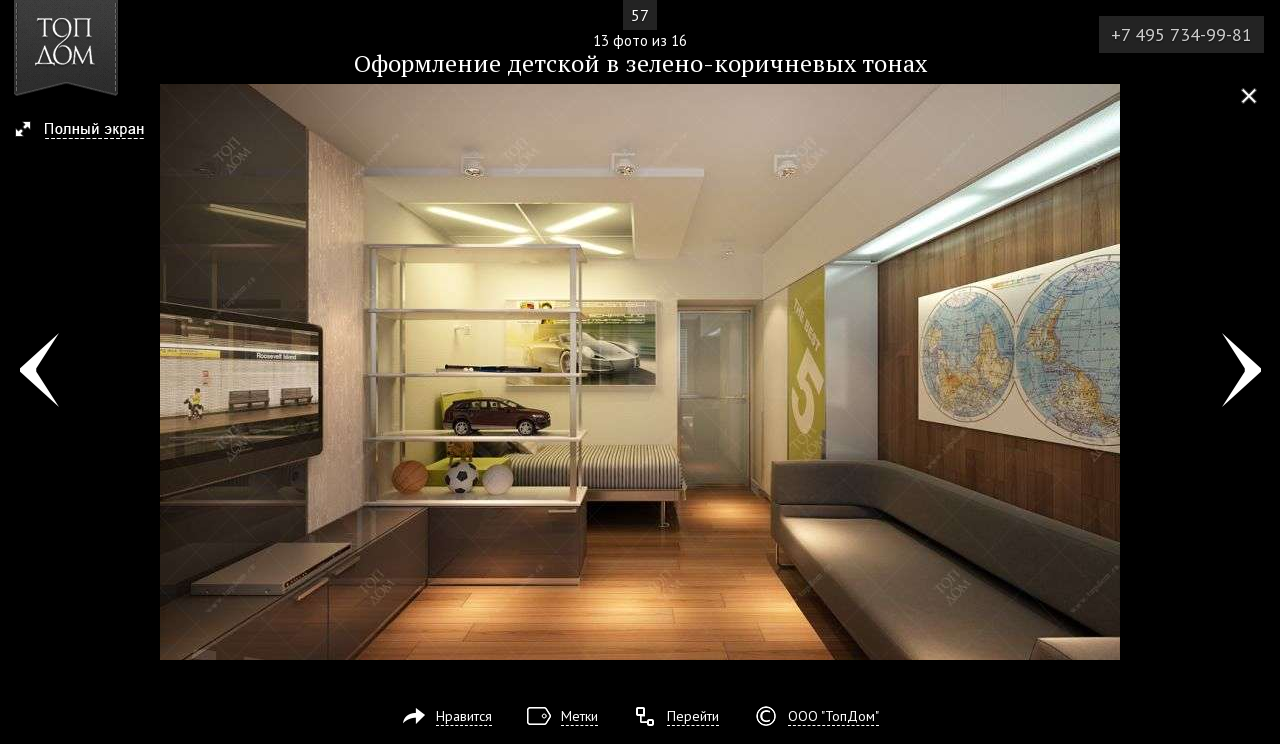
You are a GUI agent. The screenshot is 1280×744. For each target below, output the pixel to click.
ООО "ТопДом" (833, 716)
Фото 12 (38, 372)
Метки (579, 716)
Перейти (693, 716)
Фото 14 (1241, 372)
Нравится (464, 716)
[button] (88, 131)
